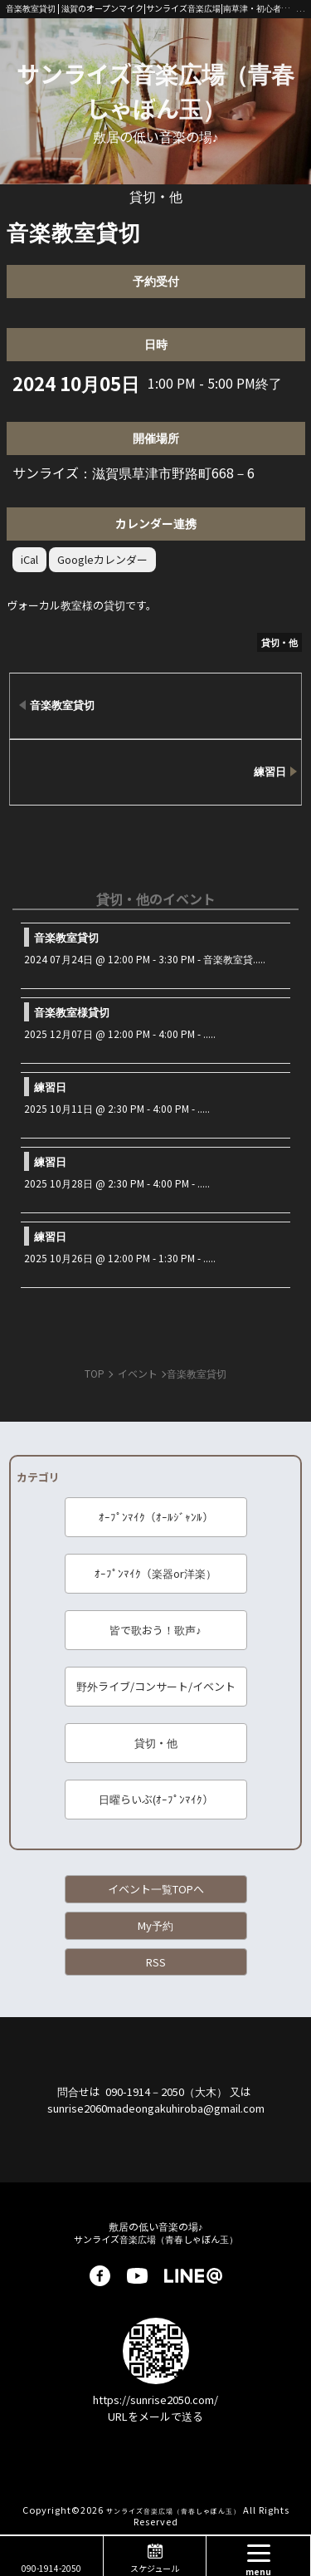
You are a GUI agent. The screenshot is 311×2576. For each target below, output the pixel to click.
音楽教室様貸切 (71, 1012)
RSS (156, 1962)
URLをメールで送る (155, 2416)
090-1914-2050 (51, 2568)
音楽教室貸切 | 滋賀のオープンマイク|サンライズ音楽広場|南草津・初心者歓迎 (150, 8)
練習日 (50, 1087)
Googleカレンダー (102, 559)
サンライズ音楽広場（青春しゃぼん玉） (155, 90)
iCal (29, 559)
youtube (137, 2275)
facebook (100, 2275)
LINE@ (193, 2275)
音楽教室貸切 (66, 937)
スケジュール (154, 2568)
